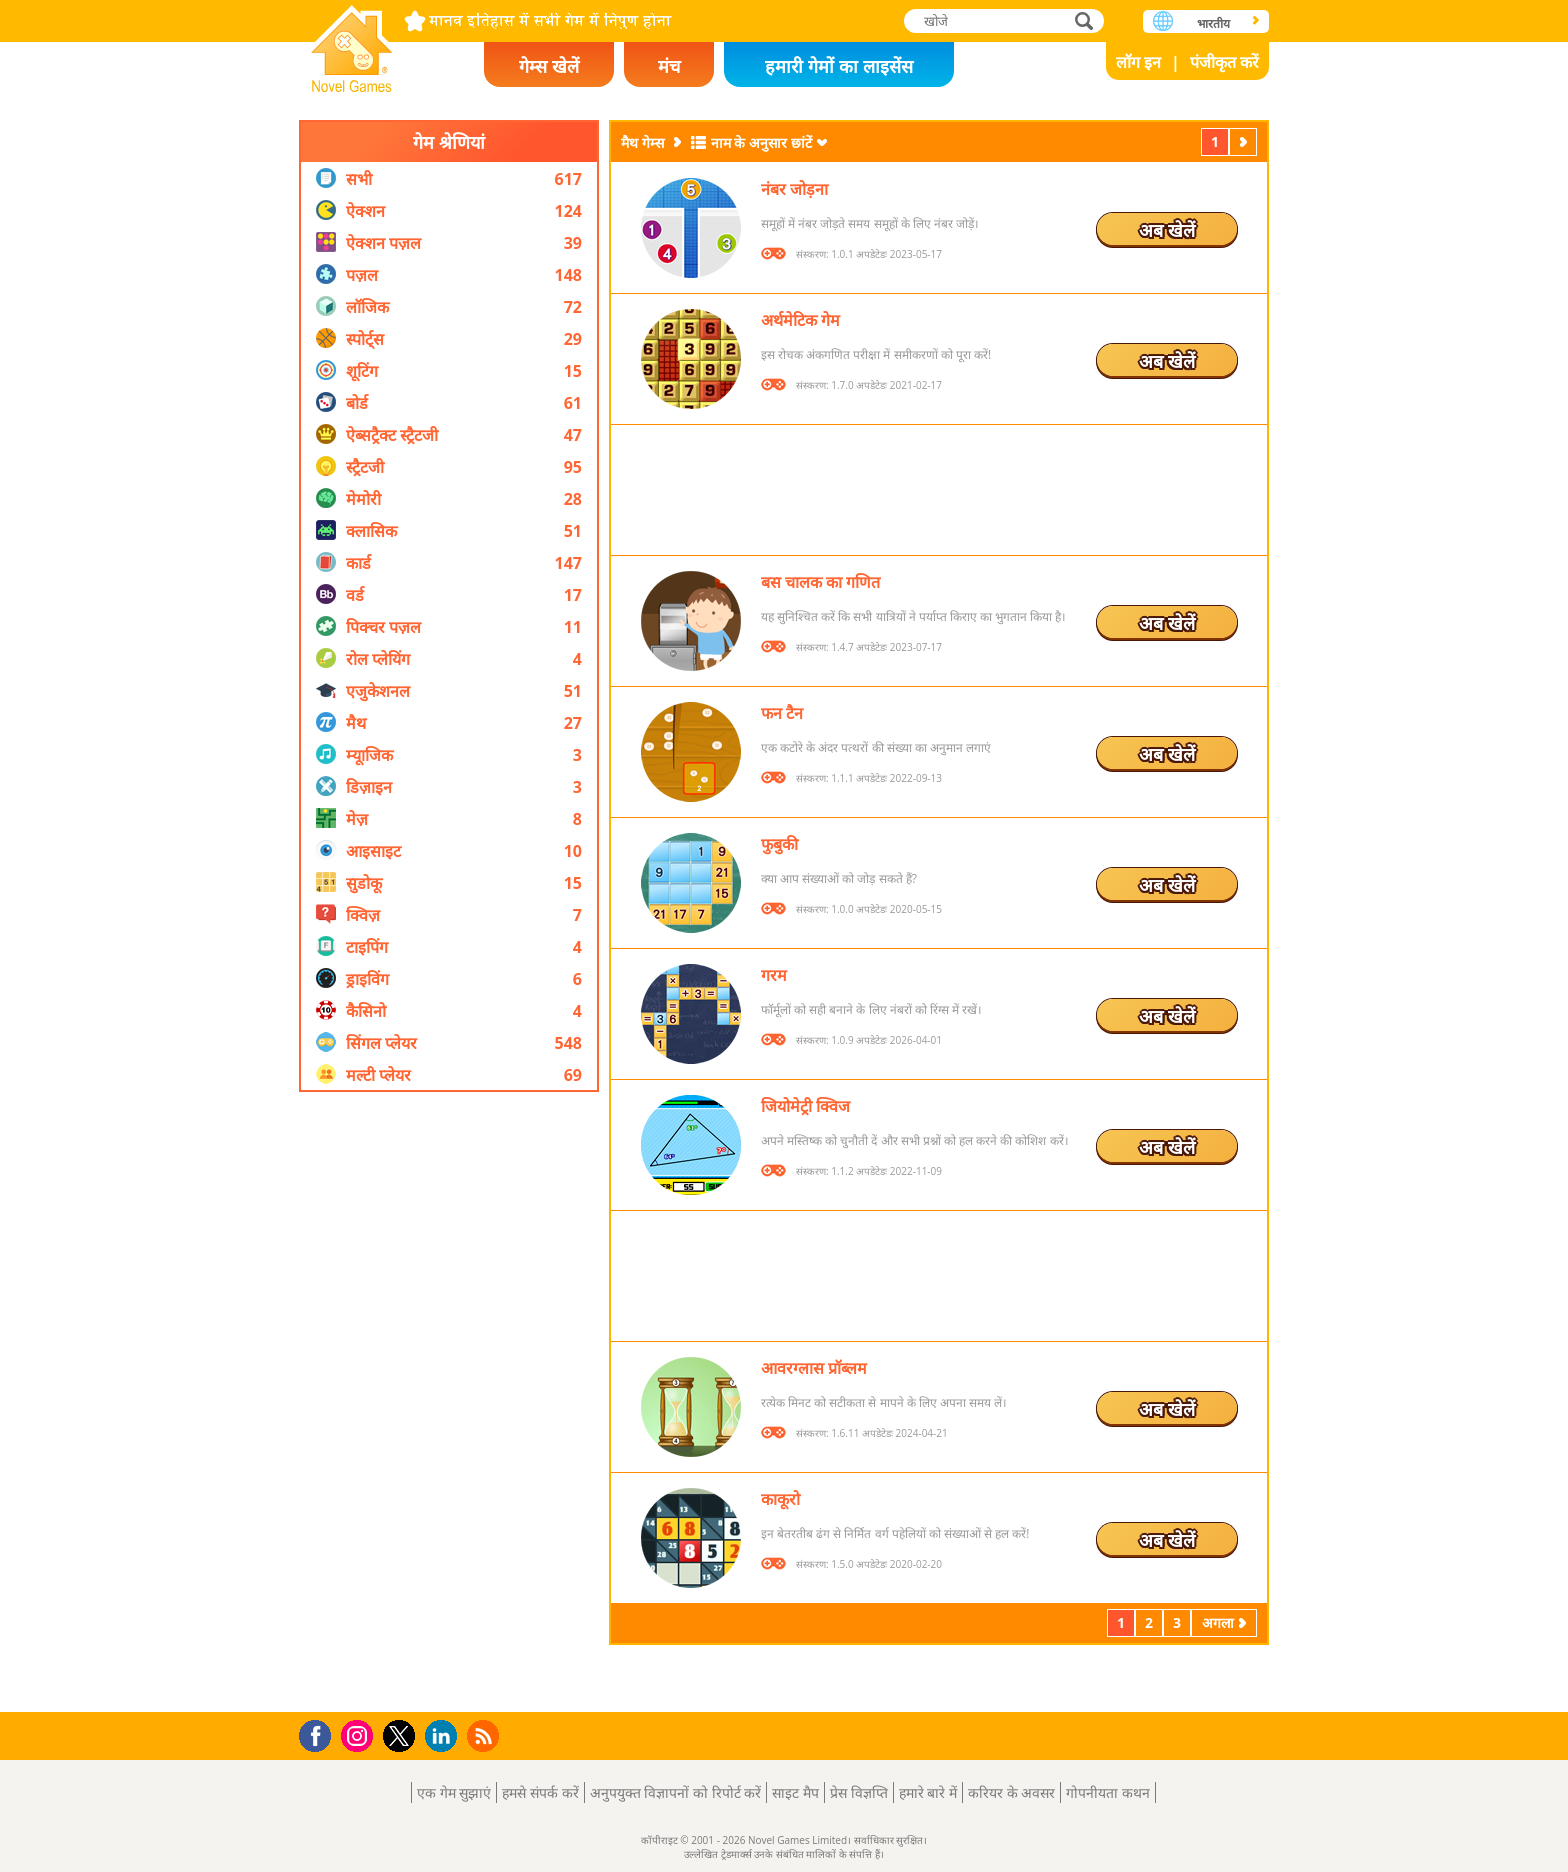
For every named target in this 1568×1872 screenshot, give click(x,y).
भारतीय (1213, 23)
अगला (1245, 141)
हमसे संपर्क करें (540, 1792)
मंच (669, 66)
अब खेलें (1167, 230)
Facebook (320, 1733)
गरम (774, 975)
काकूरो (780, 1499)
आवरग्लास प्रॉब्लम (814, 1368)
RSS (485, 1735)
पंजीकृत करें (1224, 62)
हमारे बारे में (928, 1792)
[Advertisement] (449, 1402)
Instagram (360, 1734)
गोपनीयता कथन (1108, 1792)
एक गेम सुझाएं (454, 1792)
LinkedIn (444, 1736)
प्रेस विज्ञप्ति (859, 1792)
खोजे (1086, 20)
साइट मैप (795, 1792)
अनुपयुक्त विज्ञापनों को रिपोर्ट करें (676, 1792)
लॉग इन (1138, 62)
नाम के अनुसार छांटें (761, 142)
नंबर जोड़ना (794, 189)
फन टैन (782, 713)
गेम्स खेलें (549, 66)
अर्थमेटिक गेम (800, 320)
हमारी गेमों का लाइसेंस (838, 66)
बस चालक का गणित (820, 582)
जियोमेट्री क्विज (805, 1106)
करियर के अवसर (1011, 1792)
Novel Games (352, 42)
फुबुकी (779, 844)
